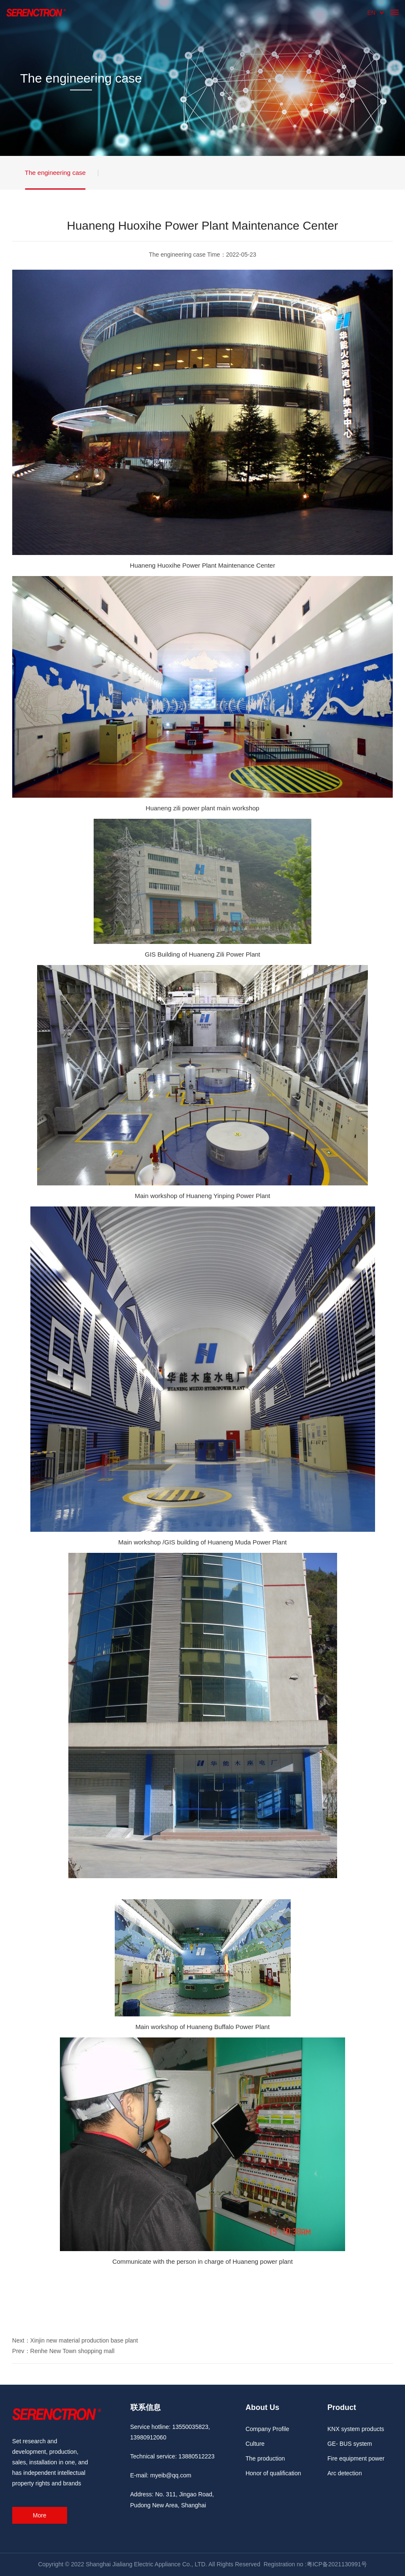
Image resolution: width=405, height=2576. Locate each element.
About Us (262, 2407)
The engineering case (55, 172)
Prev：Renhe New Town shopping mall (63, 2351)
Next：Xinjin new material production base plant (75, 2340)
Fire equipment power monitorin (355, 2460)
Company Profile (267, 2429)
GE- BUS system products (349, 2445)
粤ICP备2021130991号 (337, 2564)
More (39, 2515)
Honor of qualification (273, 2473)
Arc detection (344, 2473)
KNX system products (355, 2429)
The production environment (265, 2460)
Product (341, 2407)
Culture (255, 2443)
